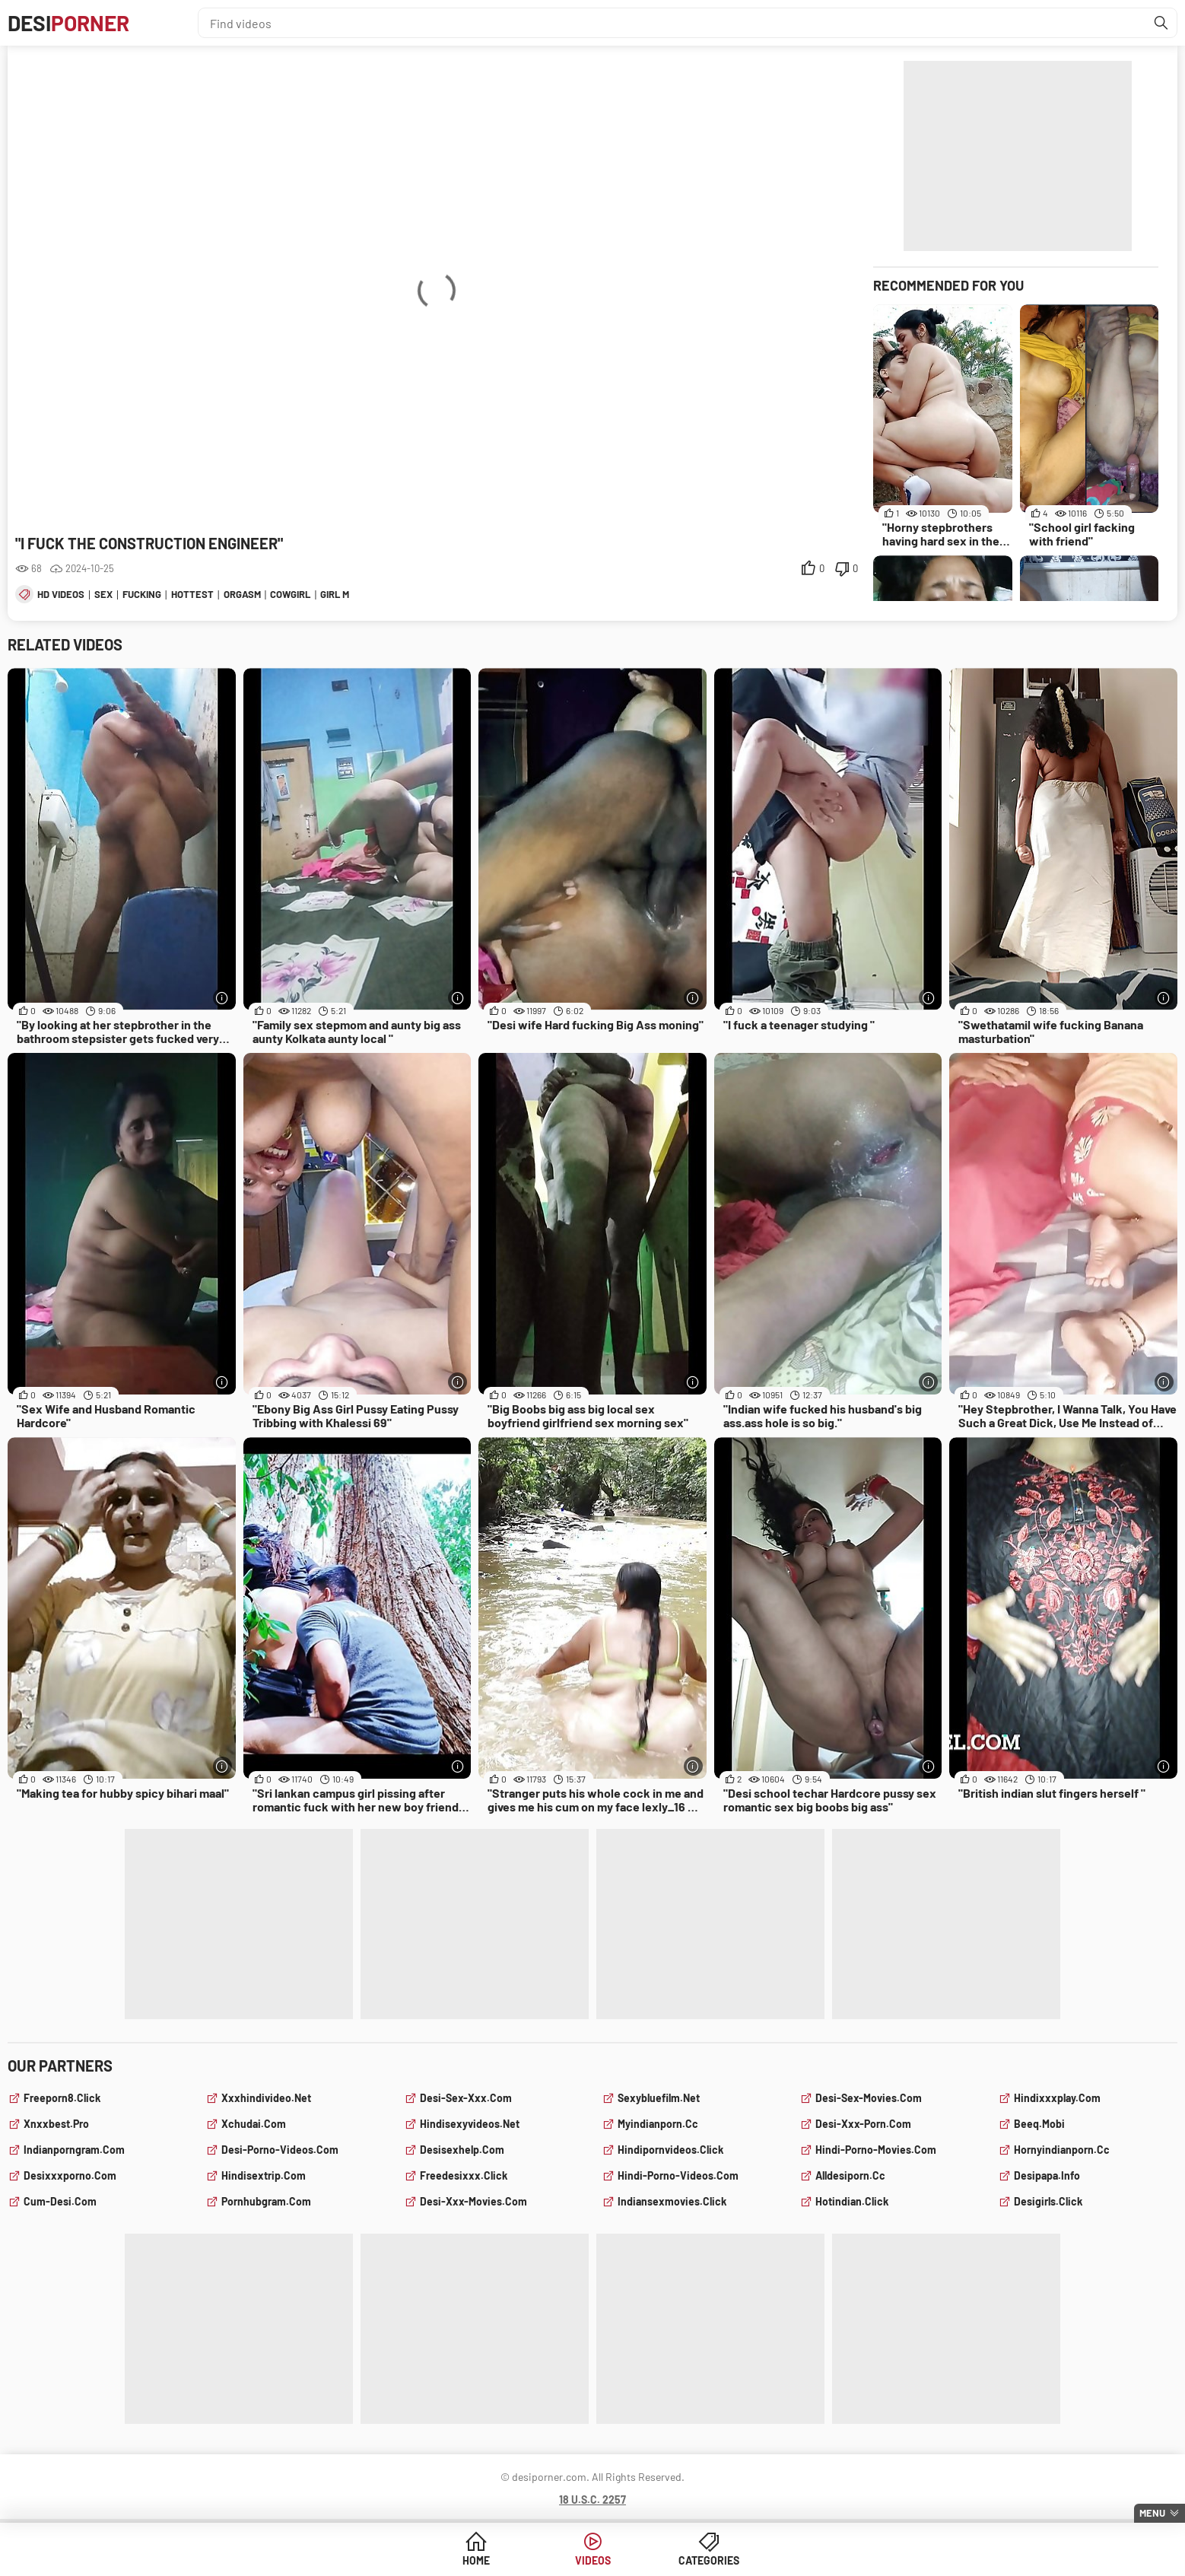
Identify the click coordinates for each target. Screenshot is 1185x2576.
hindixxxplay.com (1057, 2097)
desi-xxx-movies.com (473, 2201)
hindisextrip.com (263, 2175)
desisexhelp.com (462, 2149)
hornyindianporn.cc (1062, 2149)
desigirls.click (1048, 2201)
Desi (68, 23)
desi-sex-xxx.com (466, 2097)
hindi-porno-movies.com (875, 2149)
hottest (192, 594)
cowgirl (290, 594)
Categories (708, 2560)
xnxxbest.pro (56, 2123)
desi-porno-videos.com (279, 2149)
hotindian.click (851, 2201)
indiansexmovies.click (672, 2201)
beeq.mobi (1039, 2123)
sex (103, 594)
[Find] (1161, 22)
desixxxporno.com (70, 2175)
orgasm (242, 594)
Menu (1152, 2513)
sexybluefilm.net (659, 2097)
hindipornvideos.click (670, 2149)
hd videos (60, 594)
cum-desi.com (60, 2201)
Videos (593, 2560)
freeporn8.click (62, 2097)
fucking (141, 594)
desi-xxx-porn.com (863, 2123)
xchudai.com (253, 2123)
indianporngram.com (74, 2149)
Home (476, 2560)
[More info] (222, 997)
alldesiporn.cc (850, 2175)
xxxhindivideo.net (266, 2097)
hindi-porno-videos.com (678, 2175)
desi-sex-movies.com (868, 2097)
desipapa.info (1047, 2175)
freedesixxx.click (463, 2175)
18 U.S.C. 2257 (592, 2499)
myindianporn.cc (658, 2123)
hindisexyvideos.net (469, 2123)
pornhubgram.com (266, 2201)
